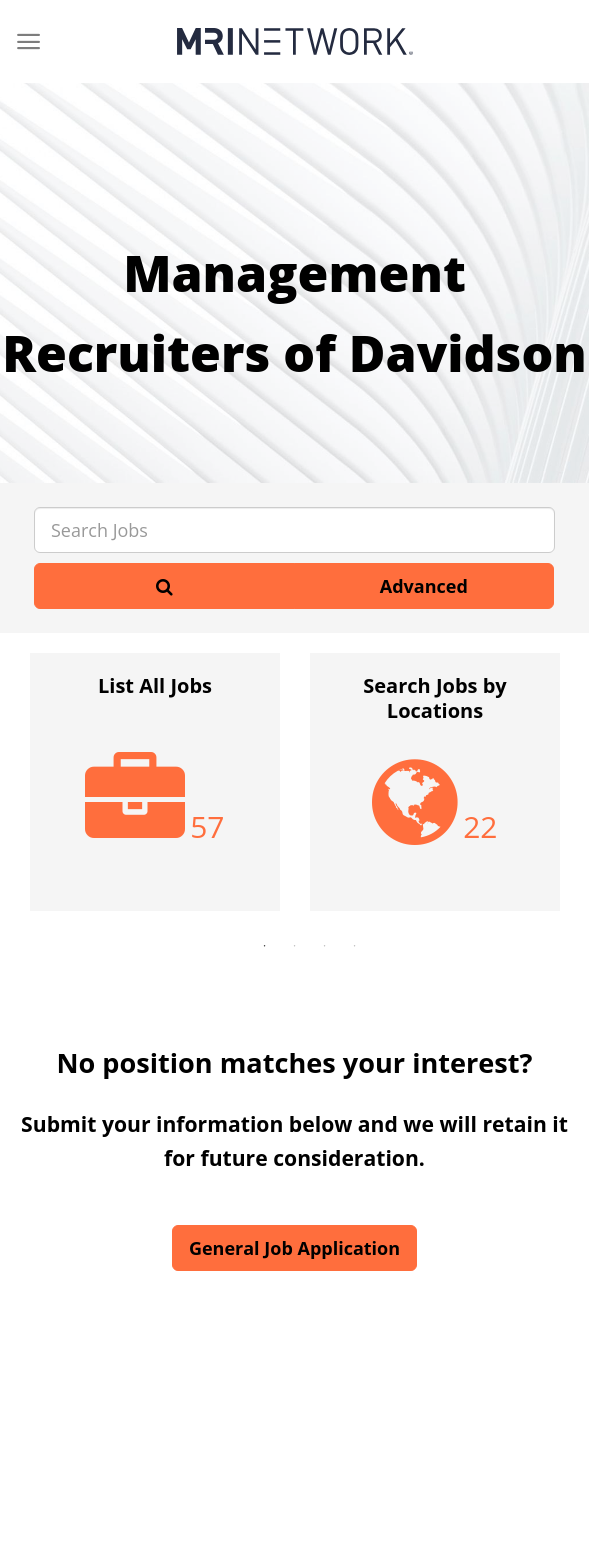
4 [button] (355, 946)
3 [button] (325, 946)
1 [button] (265, 946)
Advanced (424, 586)
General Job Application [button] (294, 1248)
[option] (155, 792)
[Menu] (28, 41)
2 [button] (295, 946)
